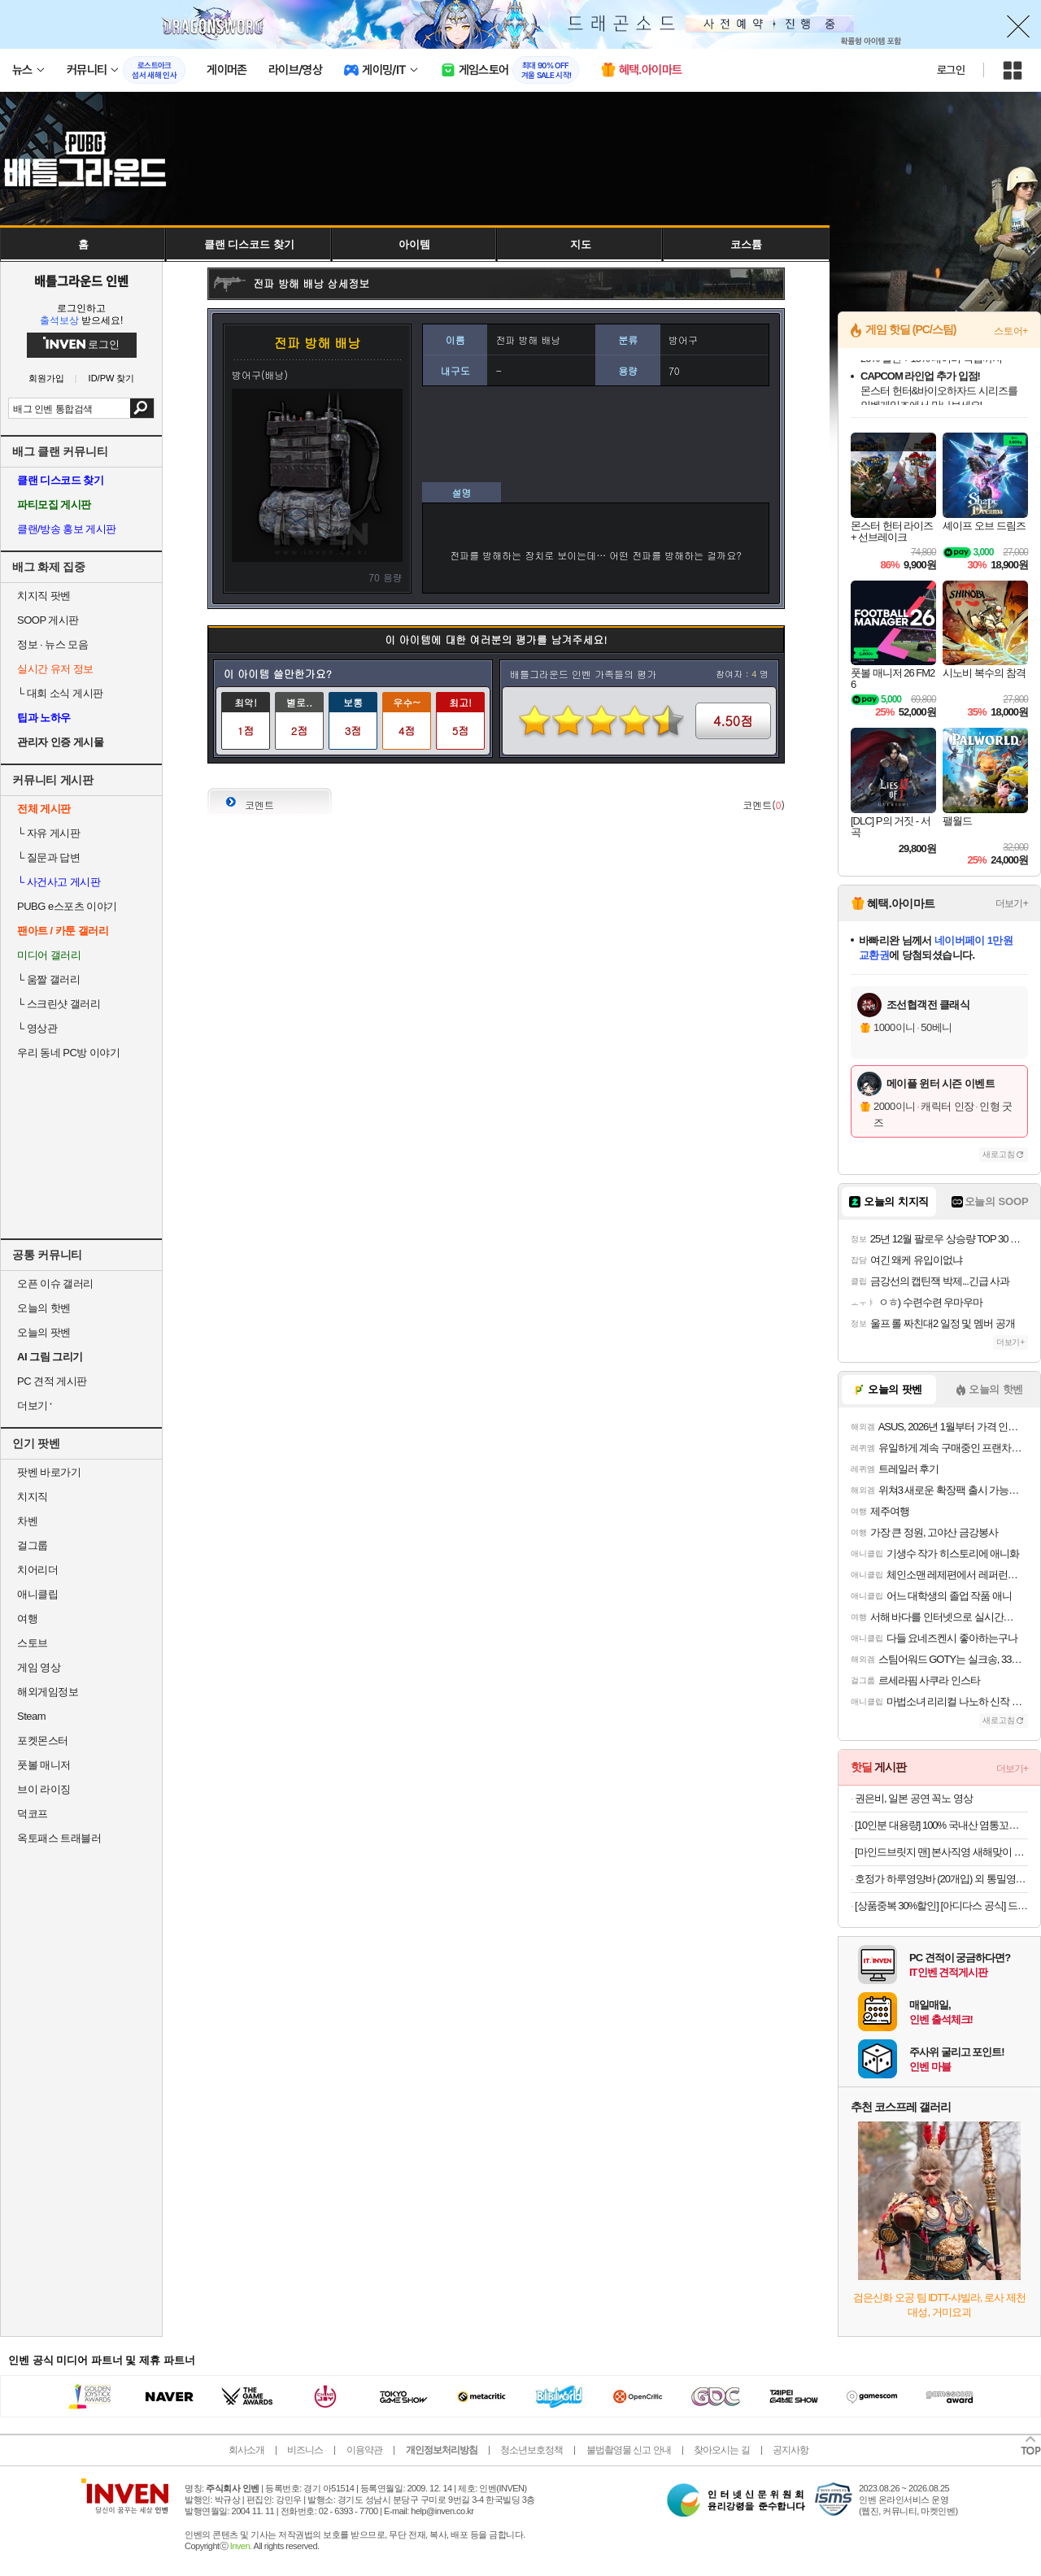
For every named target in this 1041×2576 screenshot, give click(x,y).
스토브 (32, 1643)
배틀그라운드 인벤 (81, 280)
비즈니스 (305, 2450)
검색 (142, 408)
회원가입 (46, 378)
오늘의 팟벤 (44, 1332)
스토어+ (1011, 331)
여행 (27, 1618)
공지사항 (790, 2450)
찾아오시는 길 (721, 2450)
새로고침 (998, 1154)
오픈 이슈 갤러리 (55, 1283)
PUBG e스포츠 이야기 (67, 906)
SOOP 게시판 (48, 620)
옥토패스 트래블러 (59, 1838)
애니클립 (37, 1594)
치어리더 (37, 1569)
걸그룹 (32, 1545)
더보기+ (1011, 903)
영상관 (37, 1028)
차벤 (27, 1521)
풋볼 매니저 (44, 1765)
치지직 (32, 1496)
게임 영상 (38, 1667)
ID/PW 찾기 (112, 378)
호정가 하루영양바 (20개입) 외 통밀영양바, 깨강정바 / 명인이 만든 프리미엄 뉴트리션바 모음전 (941, 1879)
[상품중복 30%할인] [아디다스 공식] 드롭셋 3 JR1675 (941, 1905)
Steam (31, 1716)
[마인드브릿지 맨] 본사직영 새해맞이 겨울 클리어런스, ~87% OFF (941, 1852)
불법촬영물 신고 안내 (628, 2450)
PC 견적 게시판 (52, 1381)
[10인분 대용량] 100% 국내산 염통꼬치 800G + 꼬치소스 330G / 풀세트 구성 (941, 1825)
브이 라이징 (44, 1789)
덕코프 (32, 1813)
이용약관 (364, 2450)
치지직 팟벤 (44, 595)
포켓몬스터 (42, 1740)
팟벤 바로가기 (49, 1472)
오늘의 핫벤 (44, 1308)
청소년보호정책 (531, 2450)
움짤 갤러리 (48, 979)
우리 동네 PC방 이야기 (68, 1052)
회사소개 (246, 2450)
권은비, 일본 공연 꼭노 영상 (914, 1798)
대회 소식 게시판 (60, 693)
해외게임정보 (47, 1691)
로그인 (951, 69)
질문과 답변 (48, 857)
